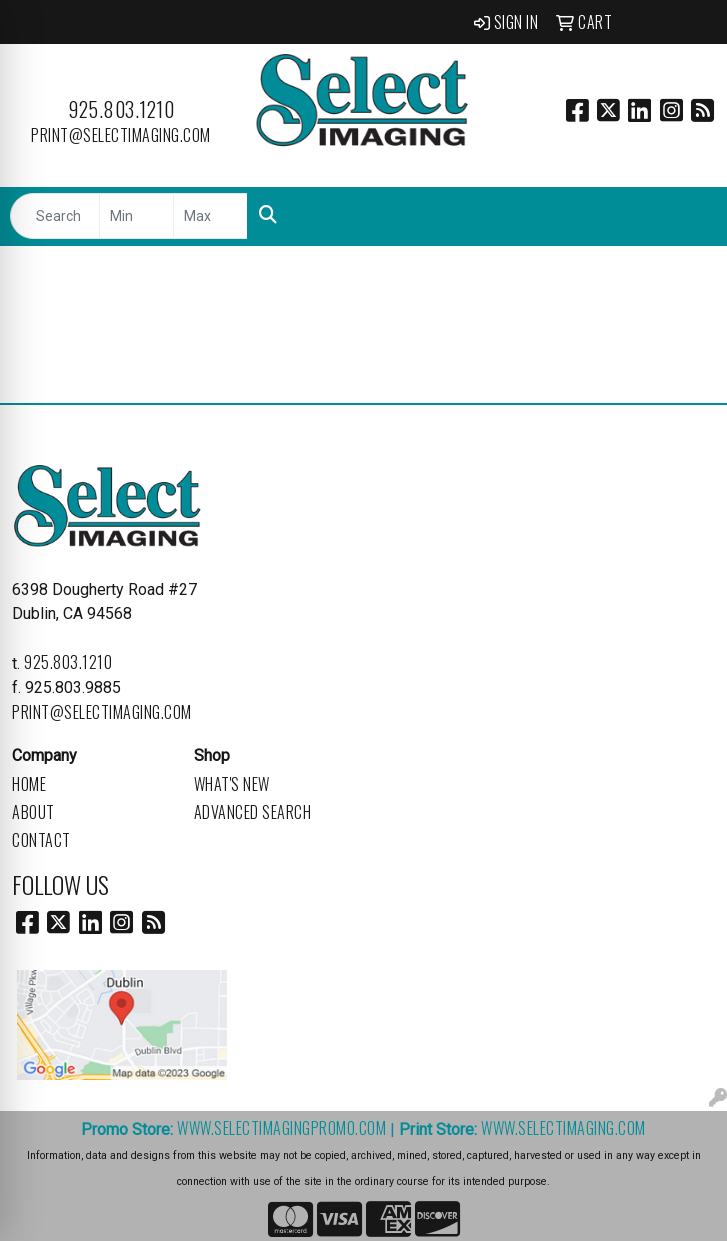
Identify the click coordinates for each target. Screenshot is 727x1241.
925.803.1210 (121, 109)
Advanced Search (253, 812)
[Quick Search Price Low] (136, 216)
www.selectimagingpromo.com (281, 1128)
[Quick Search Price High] (210, 216)
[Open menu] (687, 216)
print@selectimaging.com (121, 135)
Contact (41, 840)
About (33, 812)
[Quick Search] (55, 216)
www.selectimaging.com (563, 1128)
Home (29, 784)
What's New (232, 784)
